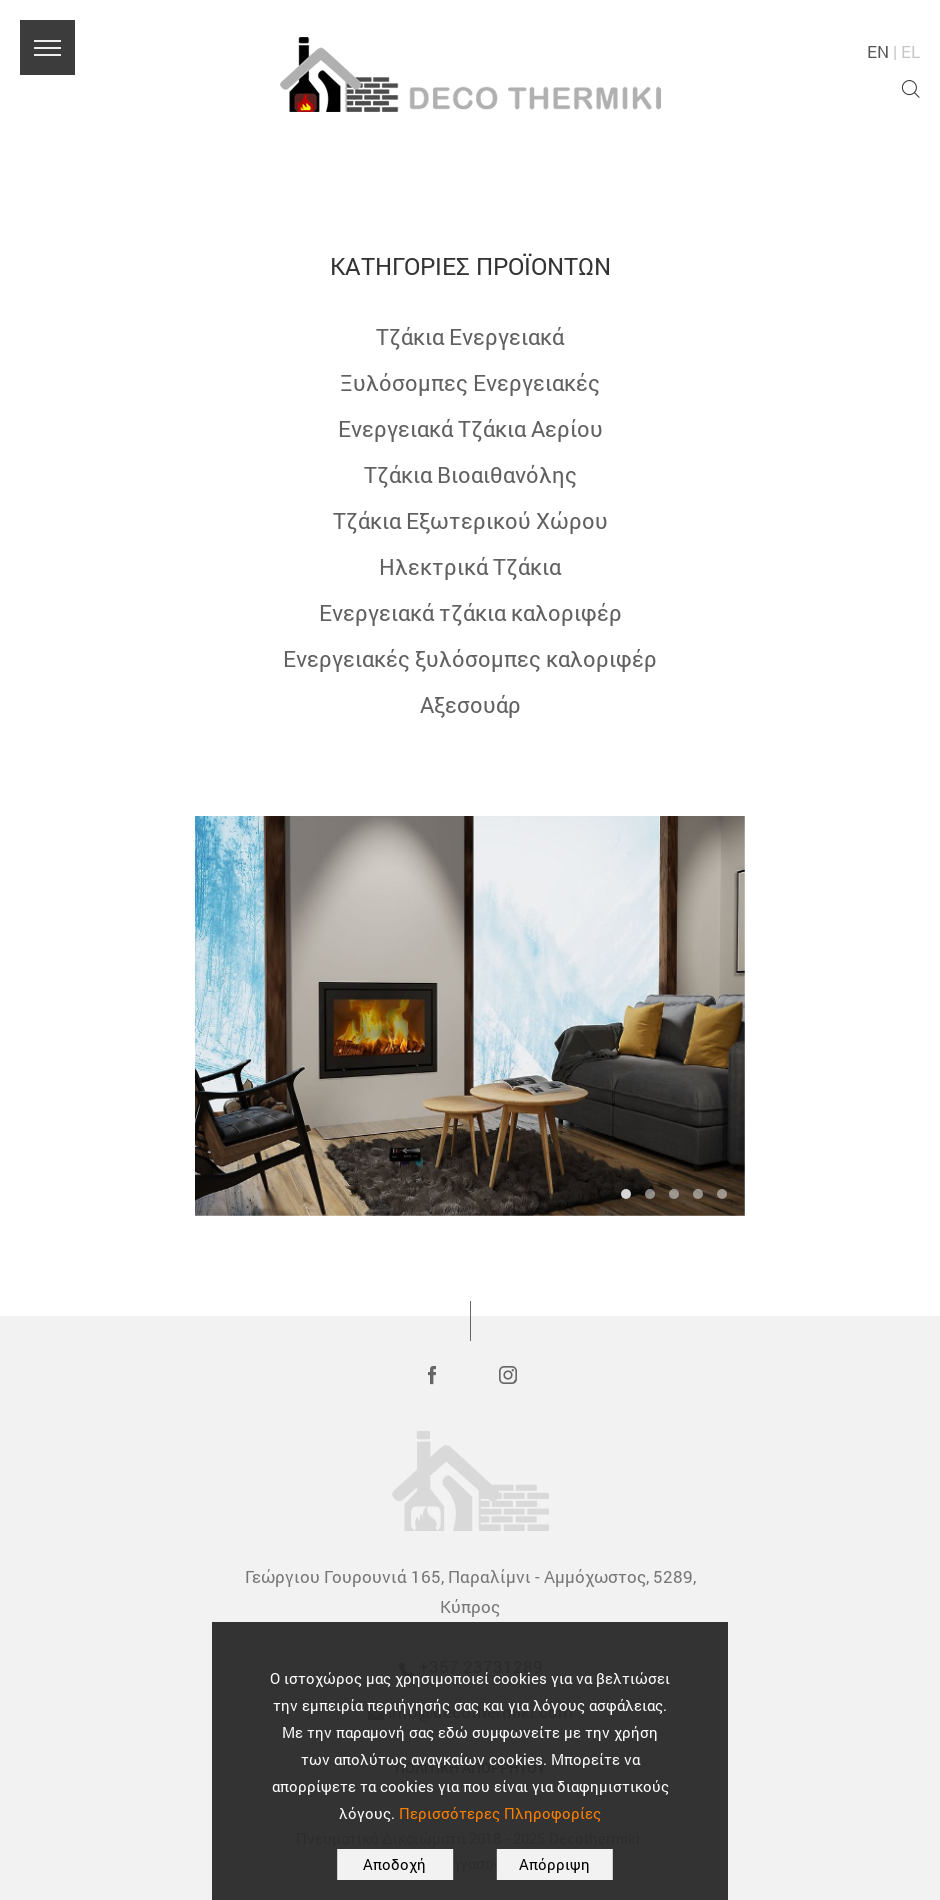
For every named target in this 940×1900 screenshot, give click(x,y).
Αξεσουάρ (470, 704)
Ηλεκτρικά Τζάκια (470, 566)
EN (878, 51)
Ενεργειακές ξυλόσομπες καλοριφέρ (470, 658)
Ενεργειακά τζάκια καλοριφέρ (470, 612)
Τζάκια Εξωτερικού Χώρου (470, 520)
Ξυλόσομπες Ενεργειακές (470, 382)
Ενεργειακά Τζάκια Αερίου (470, 428)
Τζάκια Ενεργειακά (470, 336)
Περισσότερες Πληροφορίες (500, 1813)
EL (910, 51)
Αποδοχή (394, 1864)
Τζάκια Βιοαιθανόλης (470, 474)
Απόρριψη (554, 1864)
